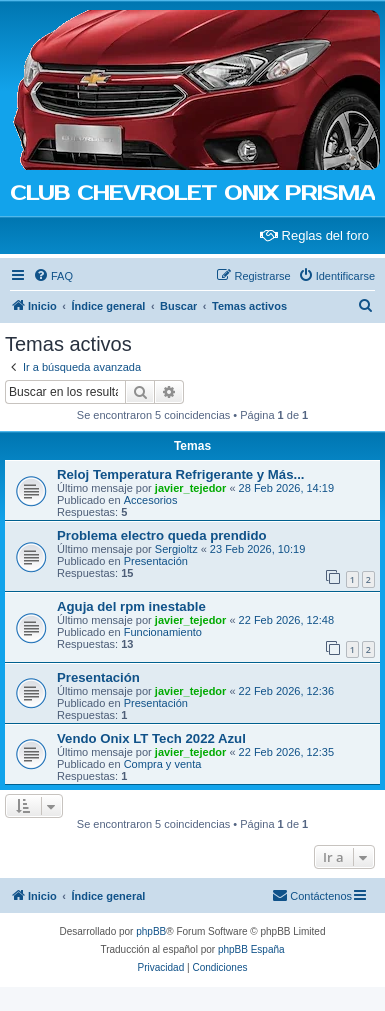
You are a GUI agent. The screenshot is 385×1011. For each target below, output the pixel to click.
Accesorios (151, 500)
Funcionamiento (163, 632)
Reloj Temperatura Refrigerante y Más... (180, 474)
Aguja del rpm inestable (131, 606)
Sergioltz (176, 549)
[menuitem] (53, 276)
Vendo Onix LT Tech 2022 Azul (151, 738)
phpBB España (251, 949)
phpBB (151, 931)
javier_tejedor (191, 488)
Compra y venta (163, 764)
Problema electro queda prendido (162, 535)
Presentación (156, 561)
